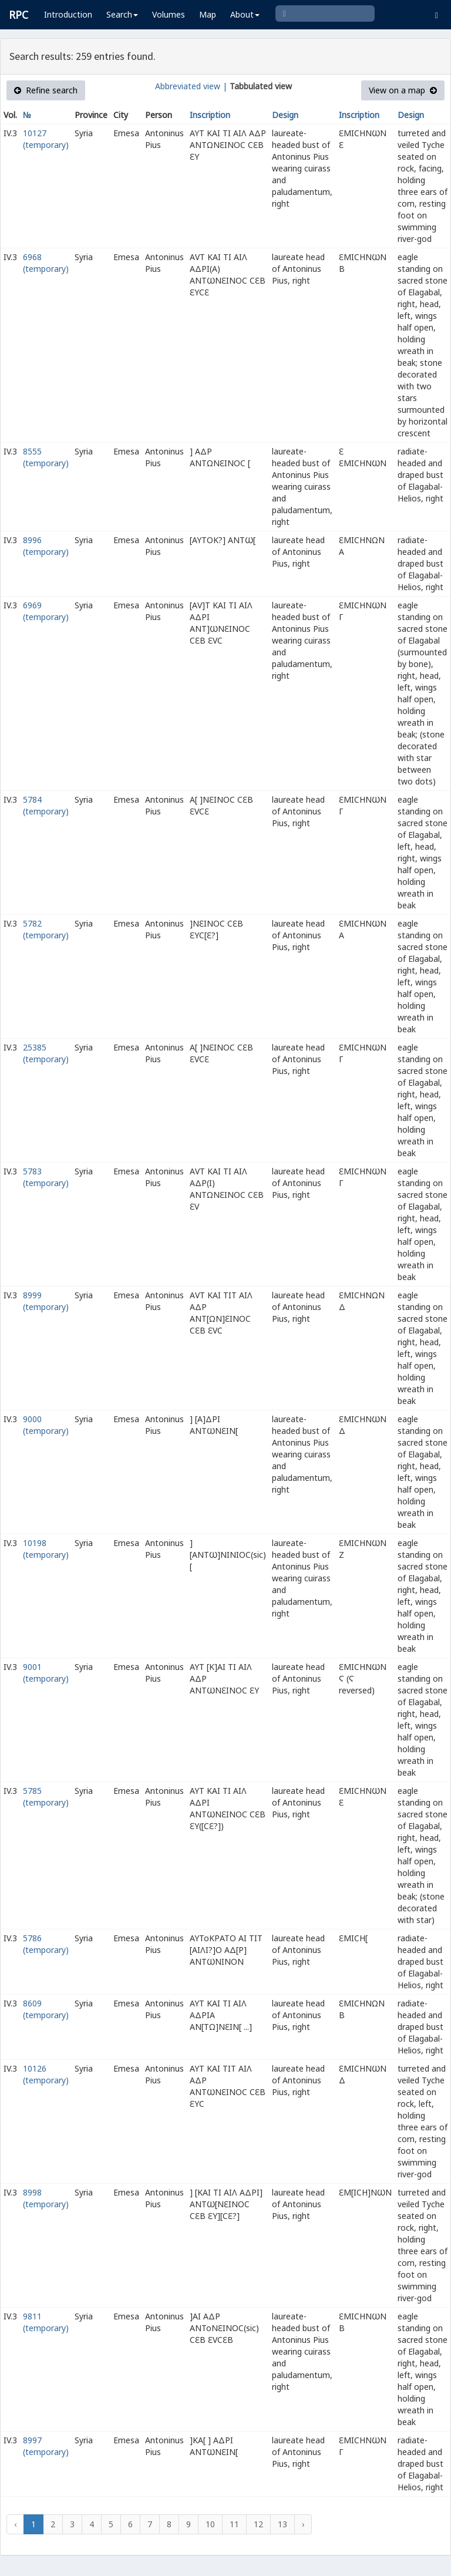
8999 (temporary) (46, 1300)
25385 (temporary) (46, 1053)
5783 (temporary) (46, 1177)
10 (210, 2524)
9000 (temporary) (46, 1424)
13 (282, 2524)
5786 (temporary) (46, 1943)
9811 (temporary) (46, 2322)
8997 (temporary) (46, 2445)
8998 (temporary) (46, 2198)
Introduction (68, 14)
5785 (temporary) (46, 1796)
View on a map (403, 90)
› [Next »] (303, 2524)
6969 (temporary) (46, 611)
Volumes (168, 14)
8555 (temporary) (46, 457)
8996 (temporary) (46, 545)
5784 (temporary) (46, 805)
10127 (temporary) (46, 138)
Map (207, 14)
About (245, 14)
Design (285, 114)
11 (234, 2524)
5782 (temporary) (46, 929)
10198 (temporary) (46, 1548)
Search (122, 14)
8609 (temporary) (46, 2009)
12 (258, 2524)
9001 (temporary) (46, 1672)
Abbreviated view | (191, 86)
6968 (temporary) (46, 262)
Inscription (210, 114)
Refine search (46, 90)
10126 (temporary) (46, 2074)
